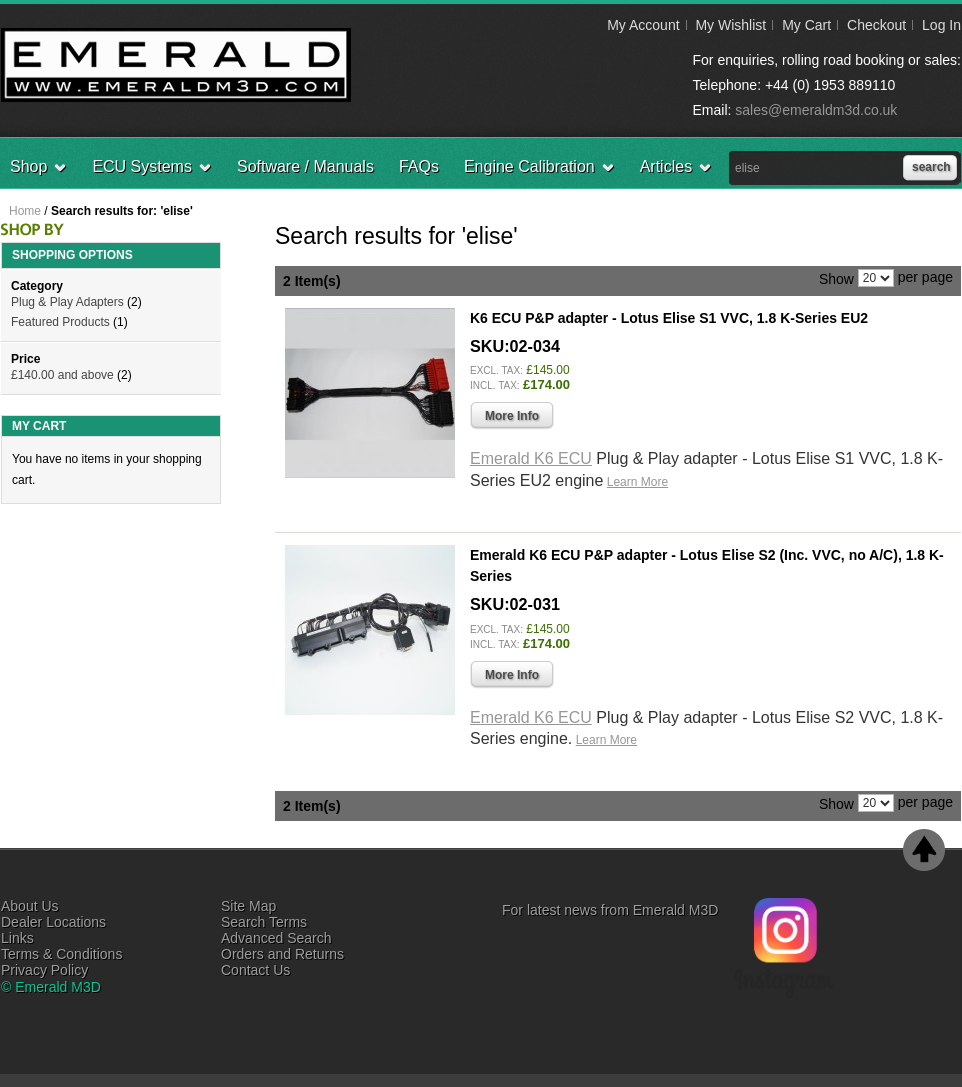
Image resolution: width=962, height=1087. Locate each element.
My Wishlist (730, 25)
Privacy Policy (44, 970)
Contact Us (255, 970)
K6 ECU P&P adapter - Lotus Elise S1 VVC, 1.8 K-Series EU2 (669, 318)
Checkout (876, 25)
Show (836, 278)
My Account (643, 25)
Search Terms (264, 922)
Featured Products (60, 322)
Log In (941, 25)
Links (17, 938)
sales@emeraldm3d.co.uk (816, 110)
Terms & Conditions (61, 954)
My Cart (806, 25)
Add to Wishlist (911, 512)
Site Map (248, 906)
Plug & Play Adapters (67, 302)
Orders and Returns (282, 954)
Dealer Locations (53, 922)
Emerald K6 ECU (531, 458)
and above (62, 375)
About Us (30, 906)
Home (25, 211)
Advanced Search (276, 938)
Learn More (637, 482)
